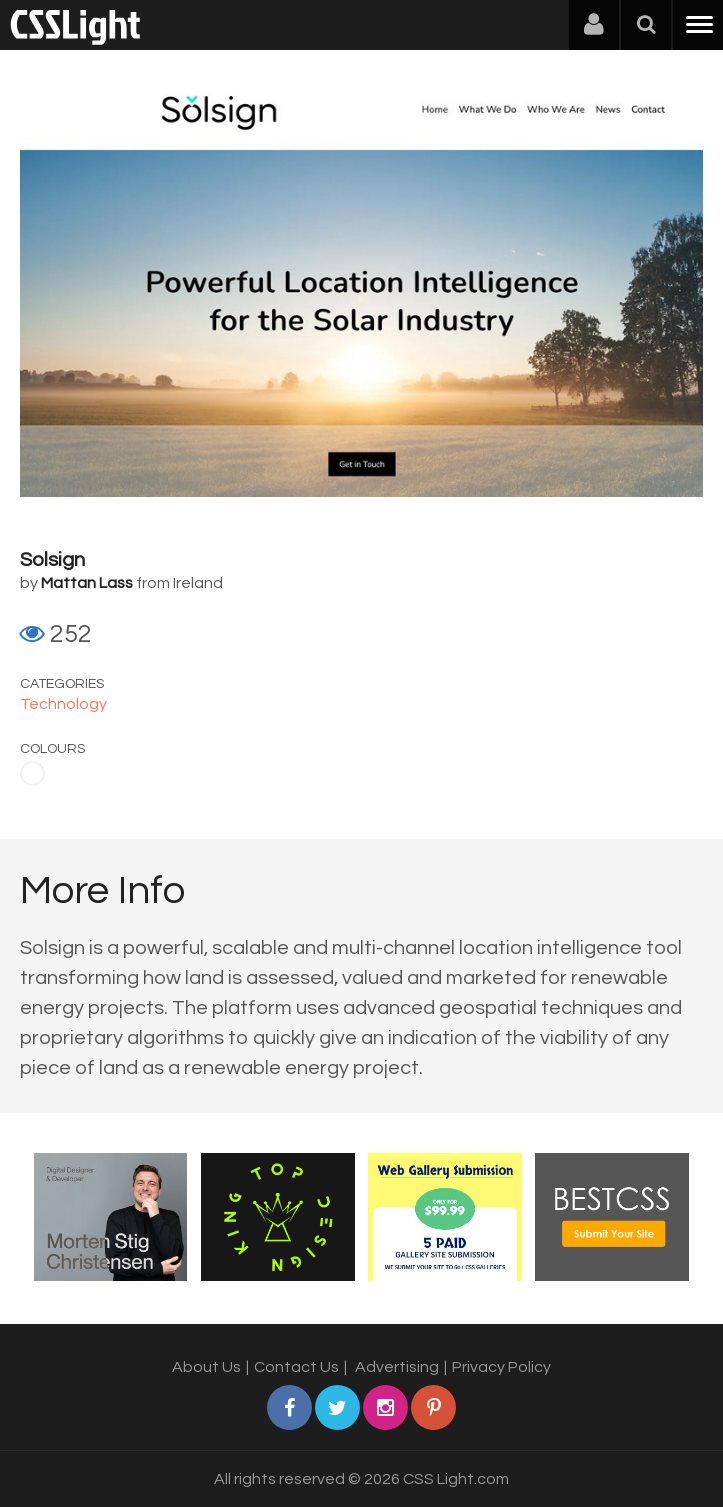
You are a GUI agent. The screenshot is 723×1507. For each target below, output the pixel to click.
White (32, 773)
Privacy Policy (501, 1367)
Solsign (52, 560)
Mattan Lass (87, 583)
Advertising (397, 1367)
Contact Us (296, 1367)
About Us (206, 1367)
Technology (63, 704)
